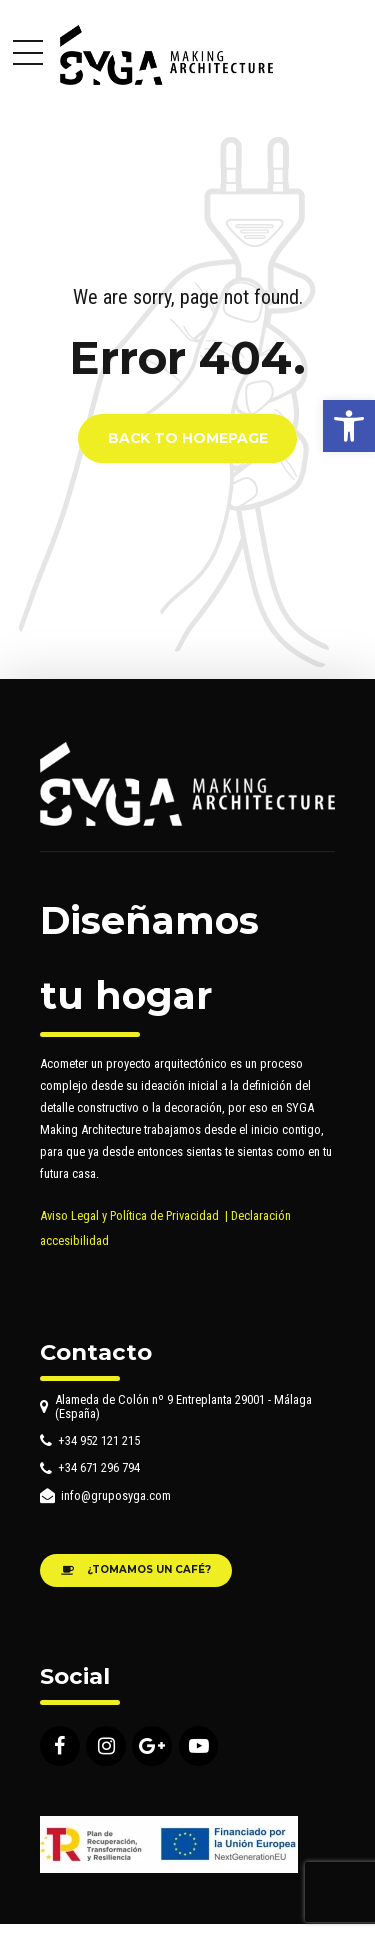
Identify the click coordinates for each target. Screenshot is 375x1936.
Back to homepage (188, 439)
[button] (349, 426)
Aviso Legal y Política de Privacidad (129, 1215)
